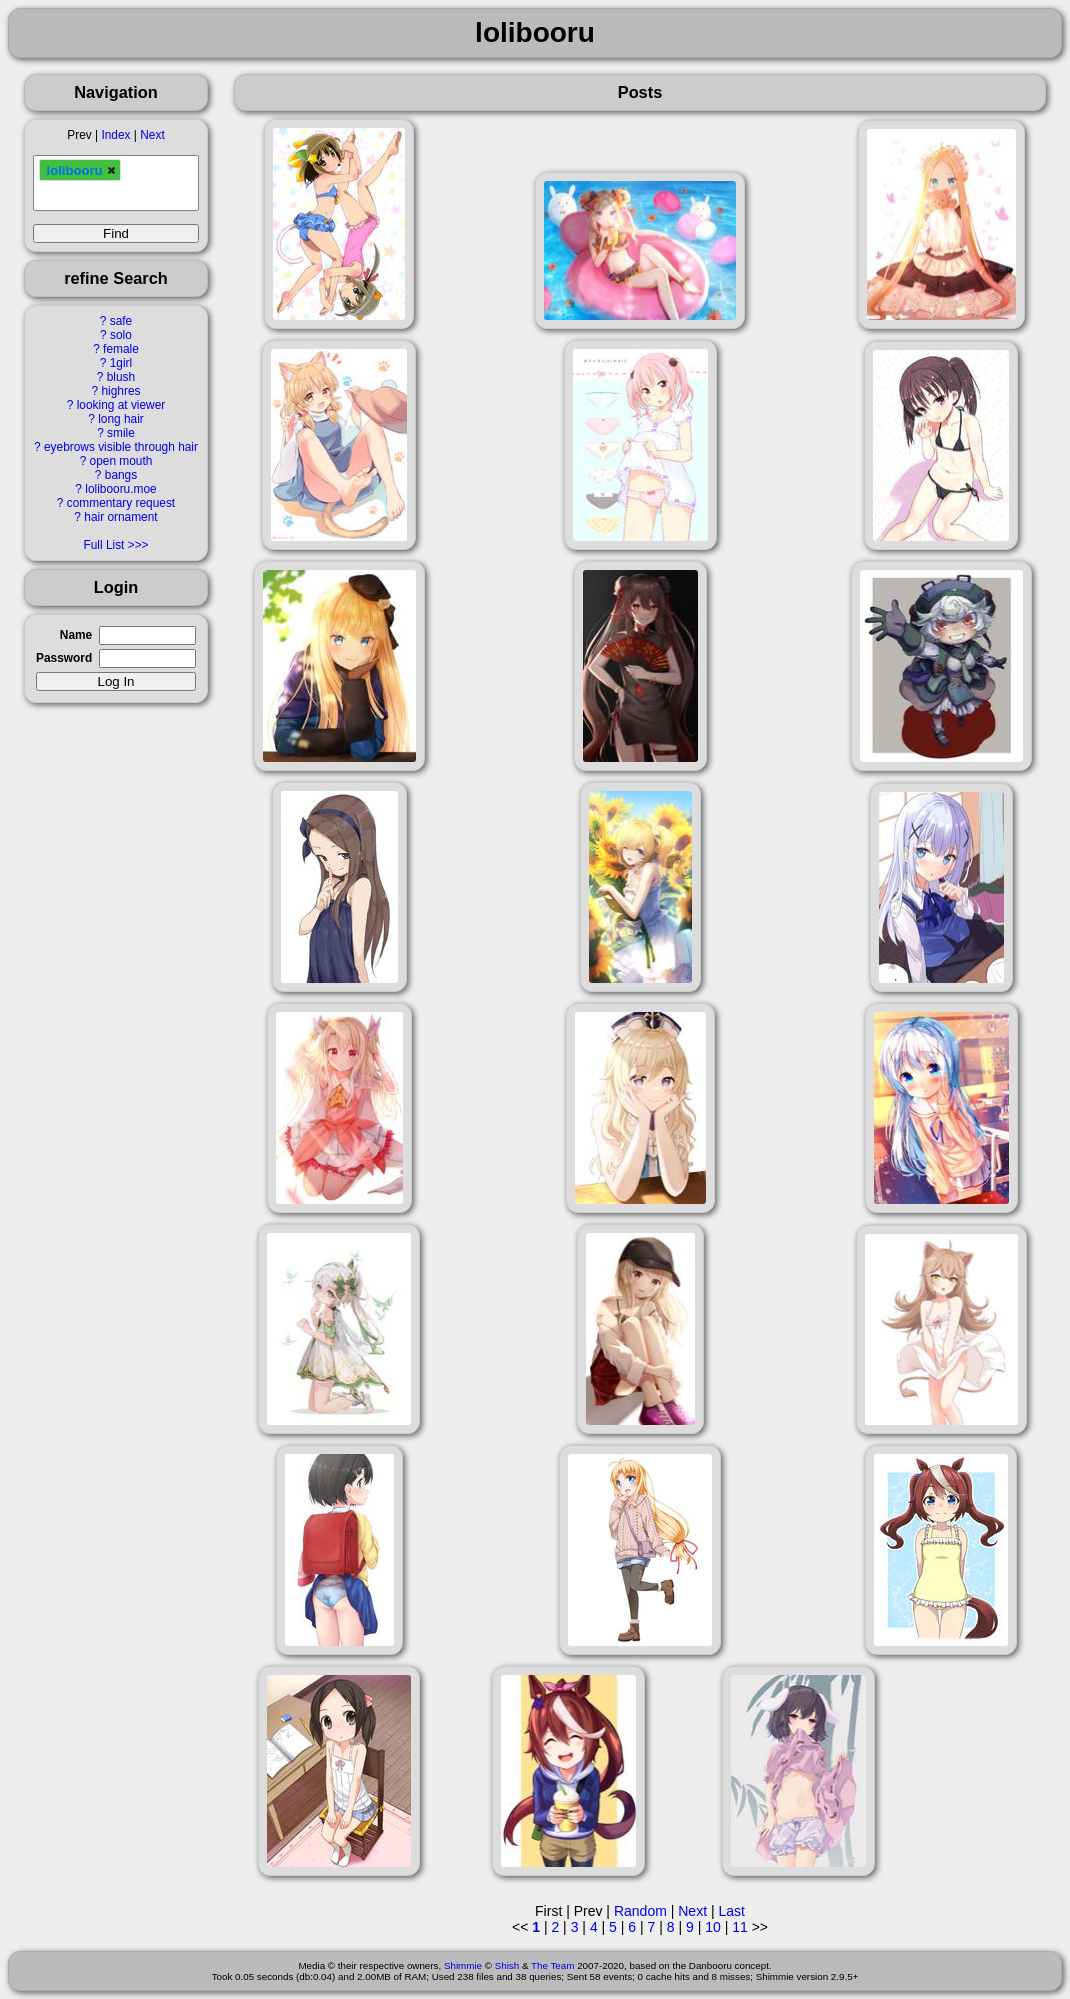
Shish (507, 1965)
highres (120, 391)
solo (121, 335)
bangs (121, 475)
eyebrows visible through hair (121, 447)
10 (713, 1927)
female (121, 349)
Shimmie (463, 1965)
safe (121, 321)
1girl (121, 363)
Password (64, 658)
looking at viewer (121, 405)
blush (121, 377)
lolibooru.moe (120, 489)
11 (740, 1927)
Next (152, 135)
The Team (552, 1965)
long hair (121, 419)
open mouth (121, 461)
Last (731, 1911)
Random (640, 1911)
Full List (103, 545)
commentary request (121, 503)
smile (121, 433)
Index (115, 135)
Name (76, 635)
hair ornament (120, 517)
